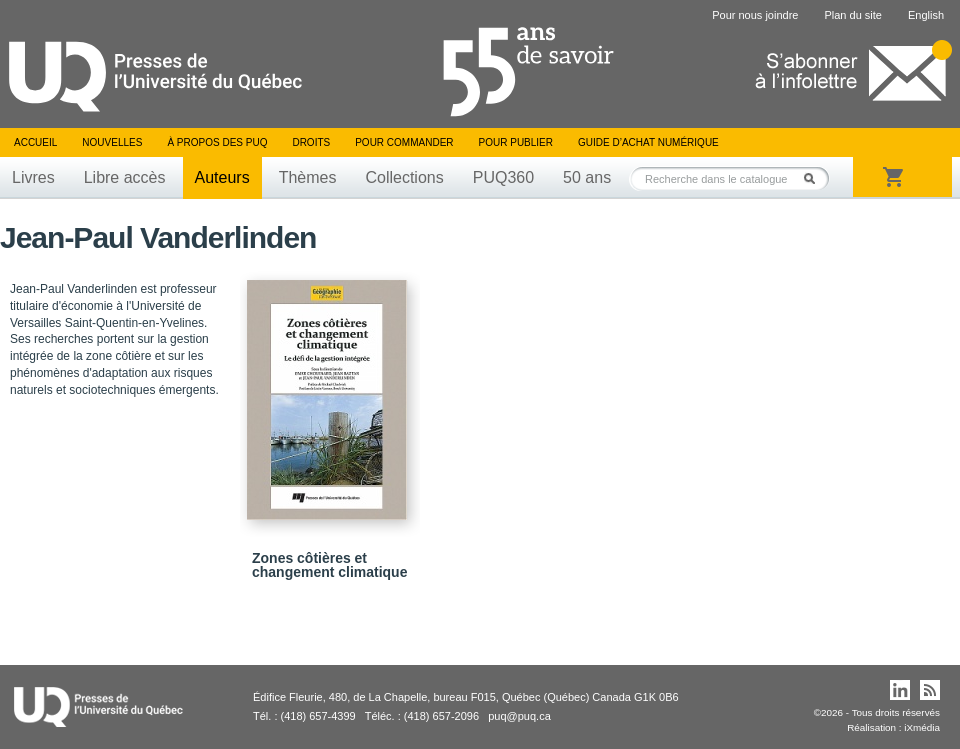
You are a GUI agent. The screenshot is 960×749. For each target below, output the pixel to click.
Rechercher (815, 178)
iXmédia (922, 727)
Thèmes (308, 177)
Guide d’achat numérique (648, 142)
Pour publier (516, 142)
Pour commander (404, 142)
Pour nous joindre (755, 15)
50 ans (587, 177)
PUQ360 (503, 177)
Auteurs (222, 177)
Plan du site (852, 15)
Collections (404, 177)
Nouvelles (112, 142)
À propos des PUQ (217, 142)
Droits (311, 142)
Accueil (35, 142)
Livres (33, 177)
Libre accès (125, 177)
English (926, 15)
